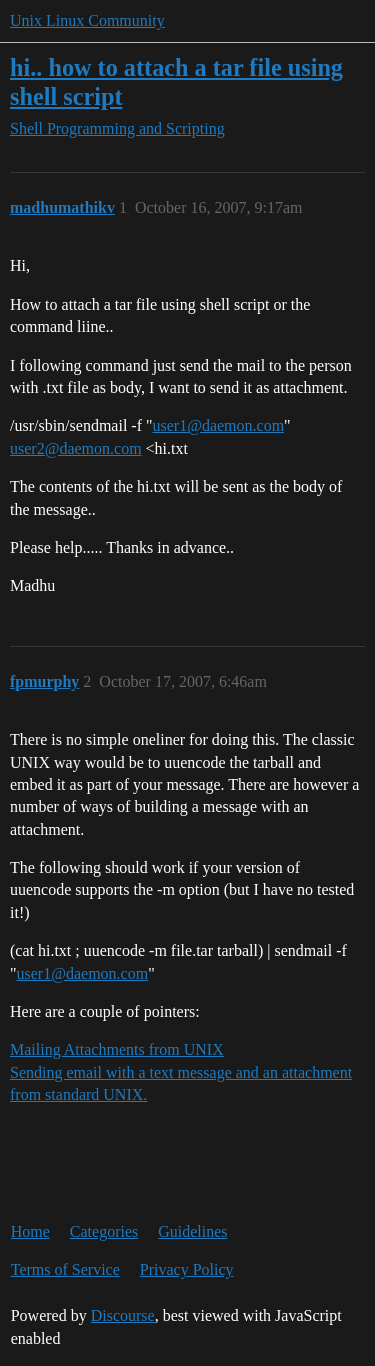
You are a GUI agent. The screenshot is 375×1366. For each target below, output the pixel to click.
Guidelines (192, 1231)
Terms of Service (65, 1269)
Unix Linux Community (87, 20)
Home (30, 1231)
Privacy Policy (187, 1269)
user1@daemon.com (219, 425)
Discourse (123, 1315)
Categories (104, 1231)
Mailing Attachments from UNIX (117, 1049)
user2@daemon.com (76, 448)
